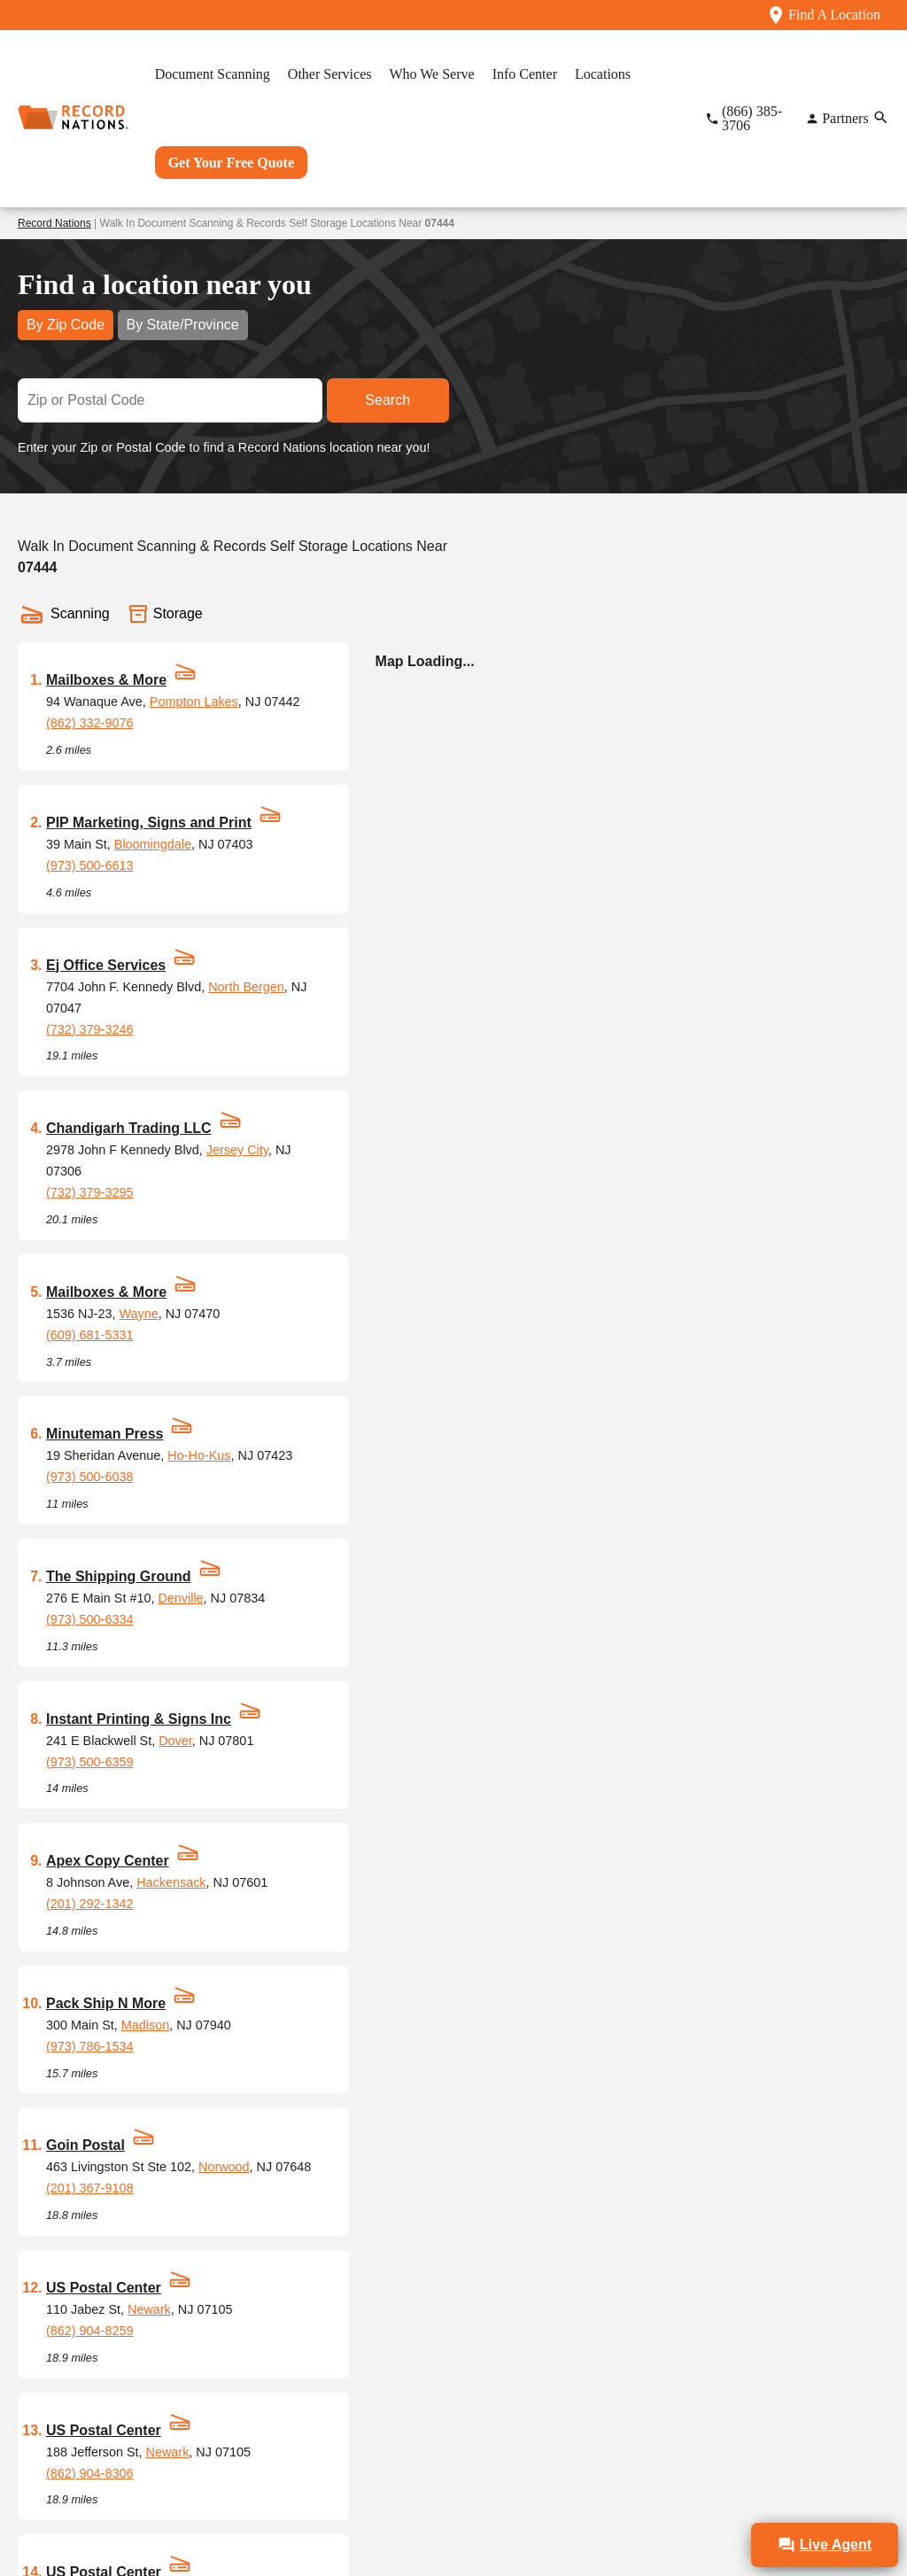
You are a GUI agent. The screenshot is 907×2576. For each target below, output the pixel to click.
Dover (175, 1741)
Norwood (224, 2167)
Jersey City (237, 1150)
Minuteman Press (104, 1433)
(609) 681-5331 (89, 1335)
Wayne (138, 1314)
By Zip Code (66, 324)
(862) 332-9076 (89, 723)
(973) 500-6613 (89, 865)
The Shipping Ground (118, 1576)
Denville (180, 1598)
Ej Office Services (106, 965)
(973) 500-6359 (89, 1762)
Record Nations (54, 223)
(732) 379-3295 (89, 1192)
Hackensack (170, 1882)
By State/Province (183, 324)
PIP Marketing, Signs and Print (149, 822)
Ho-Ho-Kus (198, 1455)
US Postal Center (103, 2287)
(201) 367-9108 (89, 2188)
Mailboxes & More (106, 679)
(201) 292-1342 (89, 1904)
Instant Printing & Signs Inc (138, 1718)
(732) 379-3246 (89, 1029)
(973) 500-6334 (89, 1619)
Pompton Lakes (194, 701)
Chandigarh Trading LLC (129, 1128)
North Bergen (246, 987)
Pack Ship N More (106, 2003)
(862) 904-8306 (89, 2473)
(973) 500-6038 (89, 1477)
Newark (149, 2309)
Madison (145, 2025)
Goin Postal (85, 2145)
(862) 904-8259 (89, 2331)
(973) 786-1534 (89, 2046)
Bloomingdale (152, 844)
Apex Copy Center (107, 1860)
